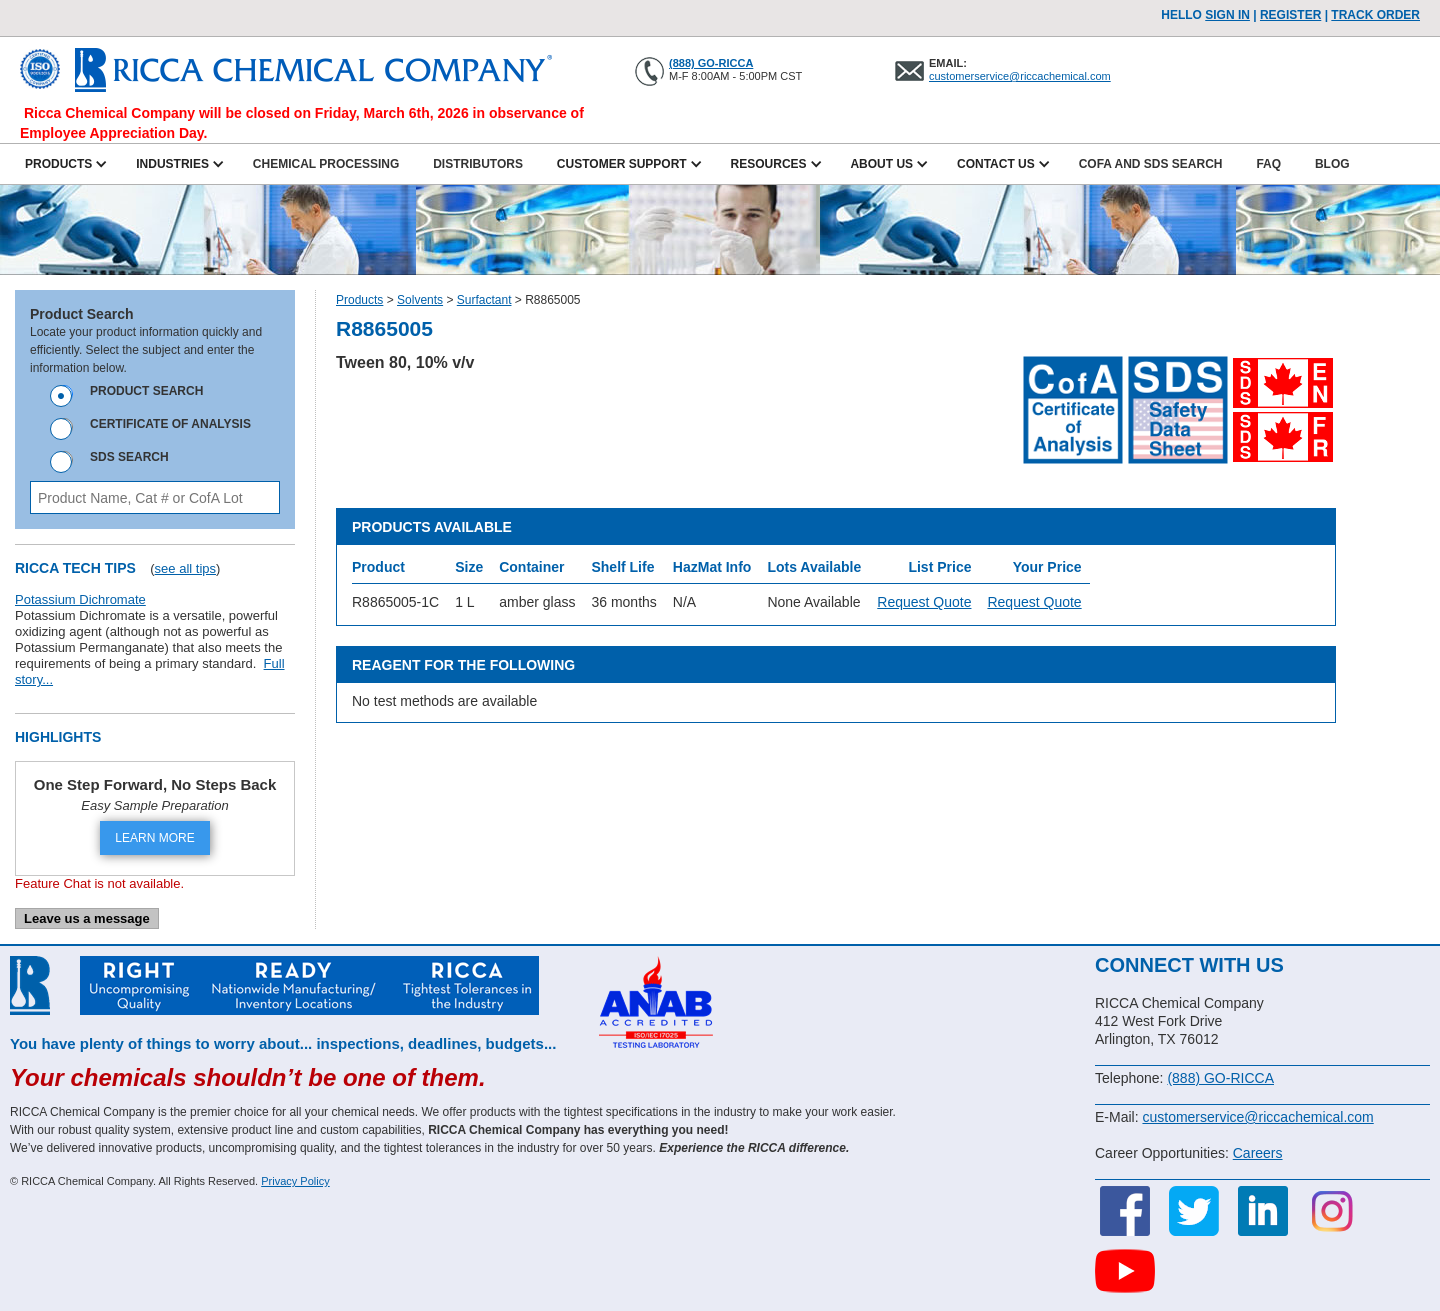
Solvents (420, 300)
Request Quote (924, 602)
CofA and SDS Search (1151, 164)
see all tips (185, 568)
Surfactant (484, 300)
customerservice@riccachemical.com (1020, 76)
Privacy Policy (295, 1181)
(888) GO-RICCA (711, 63)
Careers (1258, 1153)
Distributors (478, 164)
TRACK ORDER (1375, 15)
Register (1290, 15)
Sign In (1227, 15)
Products (359, 300)
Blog (1332, 164)
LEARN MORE (154, 838)
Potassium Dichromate (80, 599)
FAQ (1268, 164)
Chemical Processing (326, 164)
